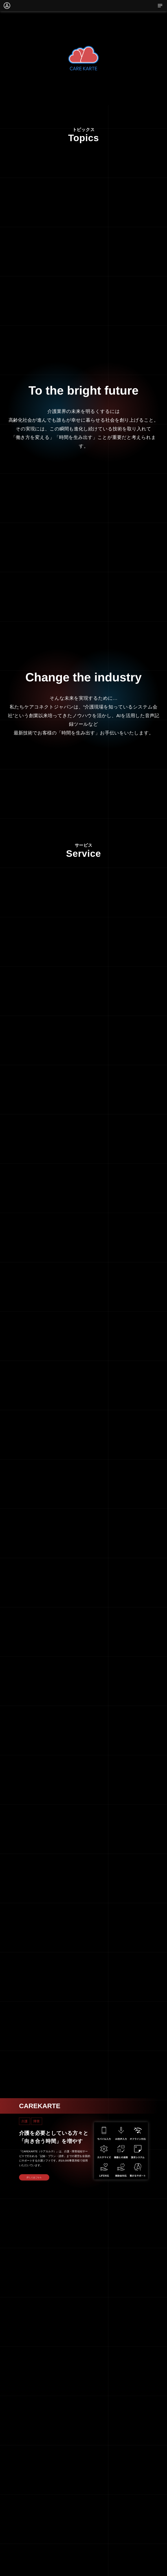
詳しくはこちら (34, 2177)
